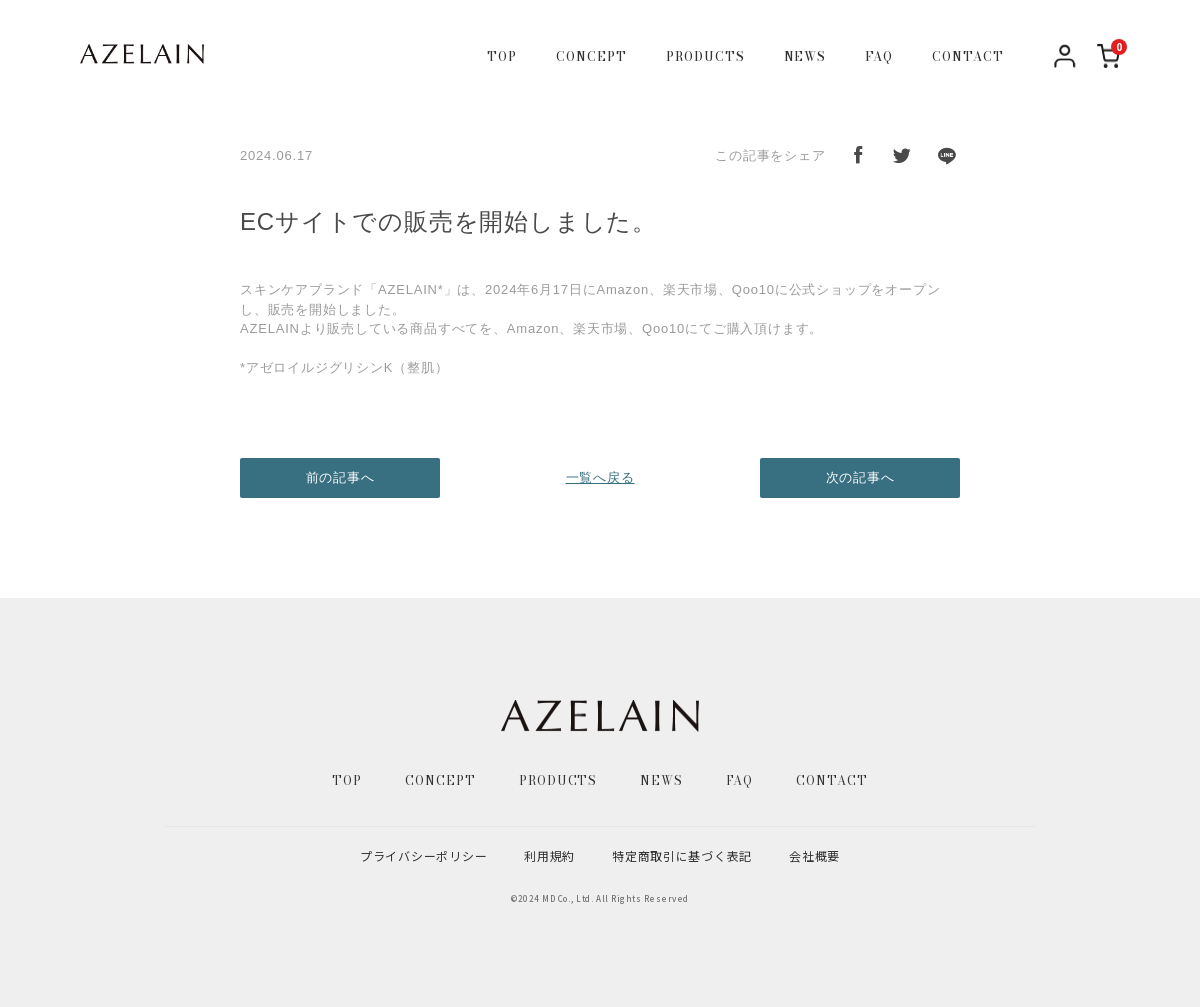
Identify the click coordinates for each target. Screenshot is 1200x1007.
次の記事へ (860, 477)
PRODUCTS (705, 57)
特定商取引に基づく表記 (682, 855)
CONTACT (968, 57)
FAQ (879, 57)
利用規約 (549, 855)
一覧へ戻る (600, 477)
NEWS (805, 57)
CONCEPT (591, 57)
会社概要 (814, 855)
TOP (502, 57)
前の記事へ (340, 477)
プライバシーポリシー (423, 855)
